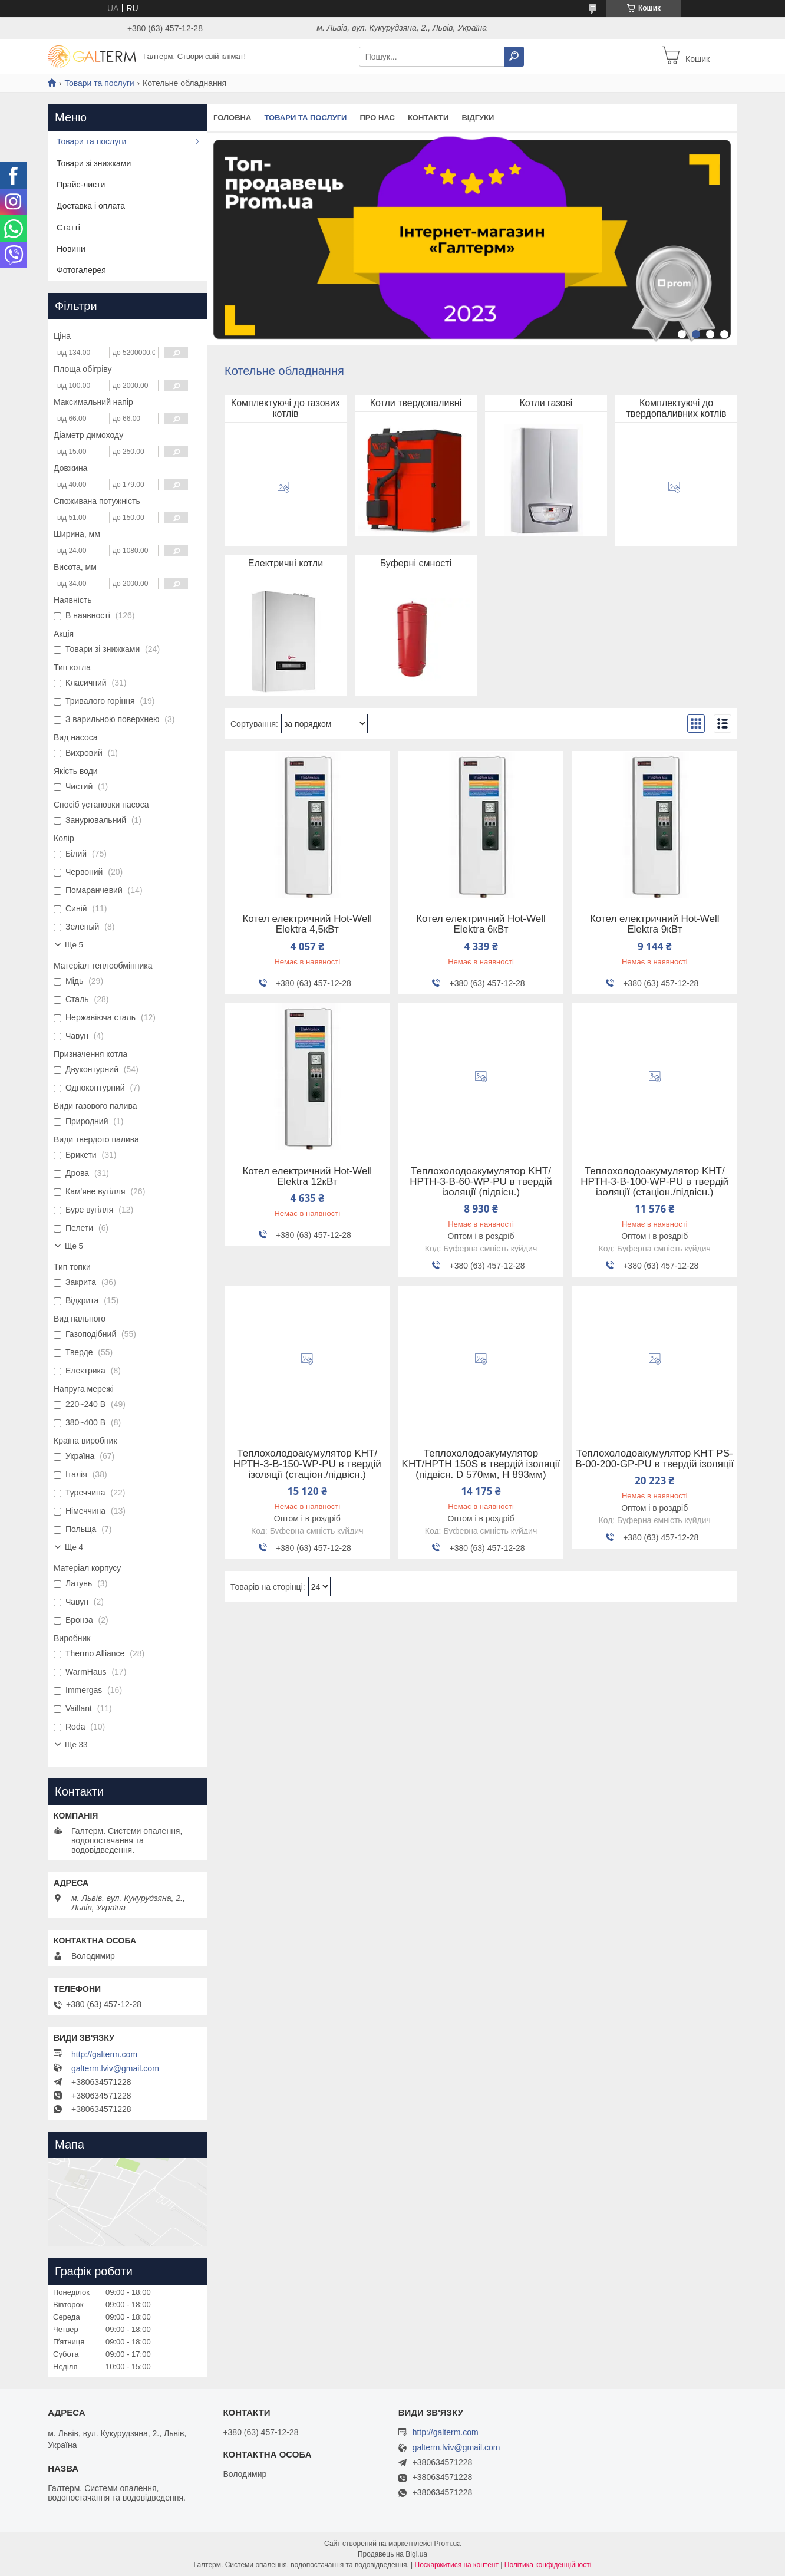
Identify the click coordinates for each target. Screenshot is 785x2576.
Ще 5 (74, 944)
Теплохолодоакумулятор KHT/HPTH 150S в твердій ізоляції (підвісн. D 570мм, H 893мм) (481, 1464)
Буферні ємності (416, 563)
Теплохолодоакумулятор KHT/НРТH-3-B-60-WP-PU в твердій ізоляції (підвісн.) (481, 1182)
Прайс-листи (81, 184)
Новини (71, 248)
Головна (232, 117)
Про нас (376, 117)
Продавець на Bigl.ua (392, 2554)
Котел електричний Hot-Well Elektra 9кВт (655, 924)
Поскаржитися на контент (457, 2565)
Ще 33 (76, 1744)
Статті (68, 227)
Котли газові (546, 403)
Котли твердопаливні (416, 403)
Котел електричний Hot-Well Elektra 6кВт (481, 924)
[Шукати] (514, 57)
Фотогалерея (81, 270)
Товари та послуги (99, 83)
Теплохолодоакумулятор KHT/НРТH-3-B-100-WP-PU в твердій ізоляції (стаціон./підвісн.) (654, 1182)
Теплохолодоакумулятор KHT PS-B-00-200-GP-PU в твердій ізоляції (654, 1459)
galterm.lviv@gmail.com (115, 2068)
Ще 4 (74, 1547)
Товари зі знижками (94, 163)
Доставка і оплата (91, 205)
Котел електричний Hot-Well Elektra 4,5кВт (307, 924)
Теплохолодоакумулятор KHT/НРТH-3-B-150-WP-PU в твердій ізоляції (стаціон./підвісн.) (307, 1464)
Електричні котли (285, 563)
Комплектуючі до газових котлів (285, 408)
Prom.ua (447, 2543)
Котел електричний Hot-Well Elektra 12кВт (307, 1176)
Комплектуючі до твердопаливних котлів (676, 408)
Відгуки (477, 117)
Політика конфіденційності (548, 2565)
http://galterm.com (104, 2054)
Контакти (428, 117)
